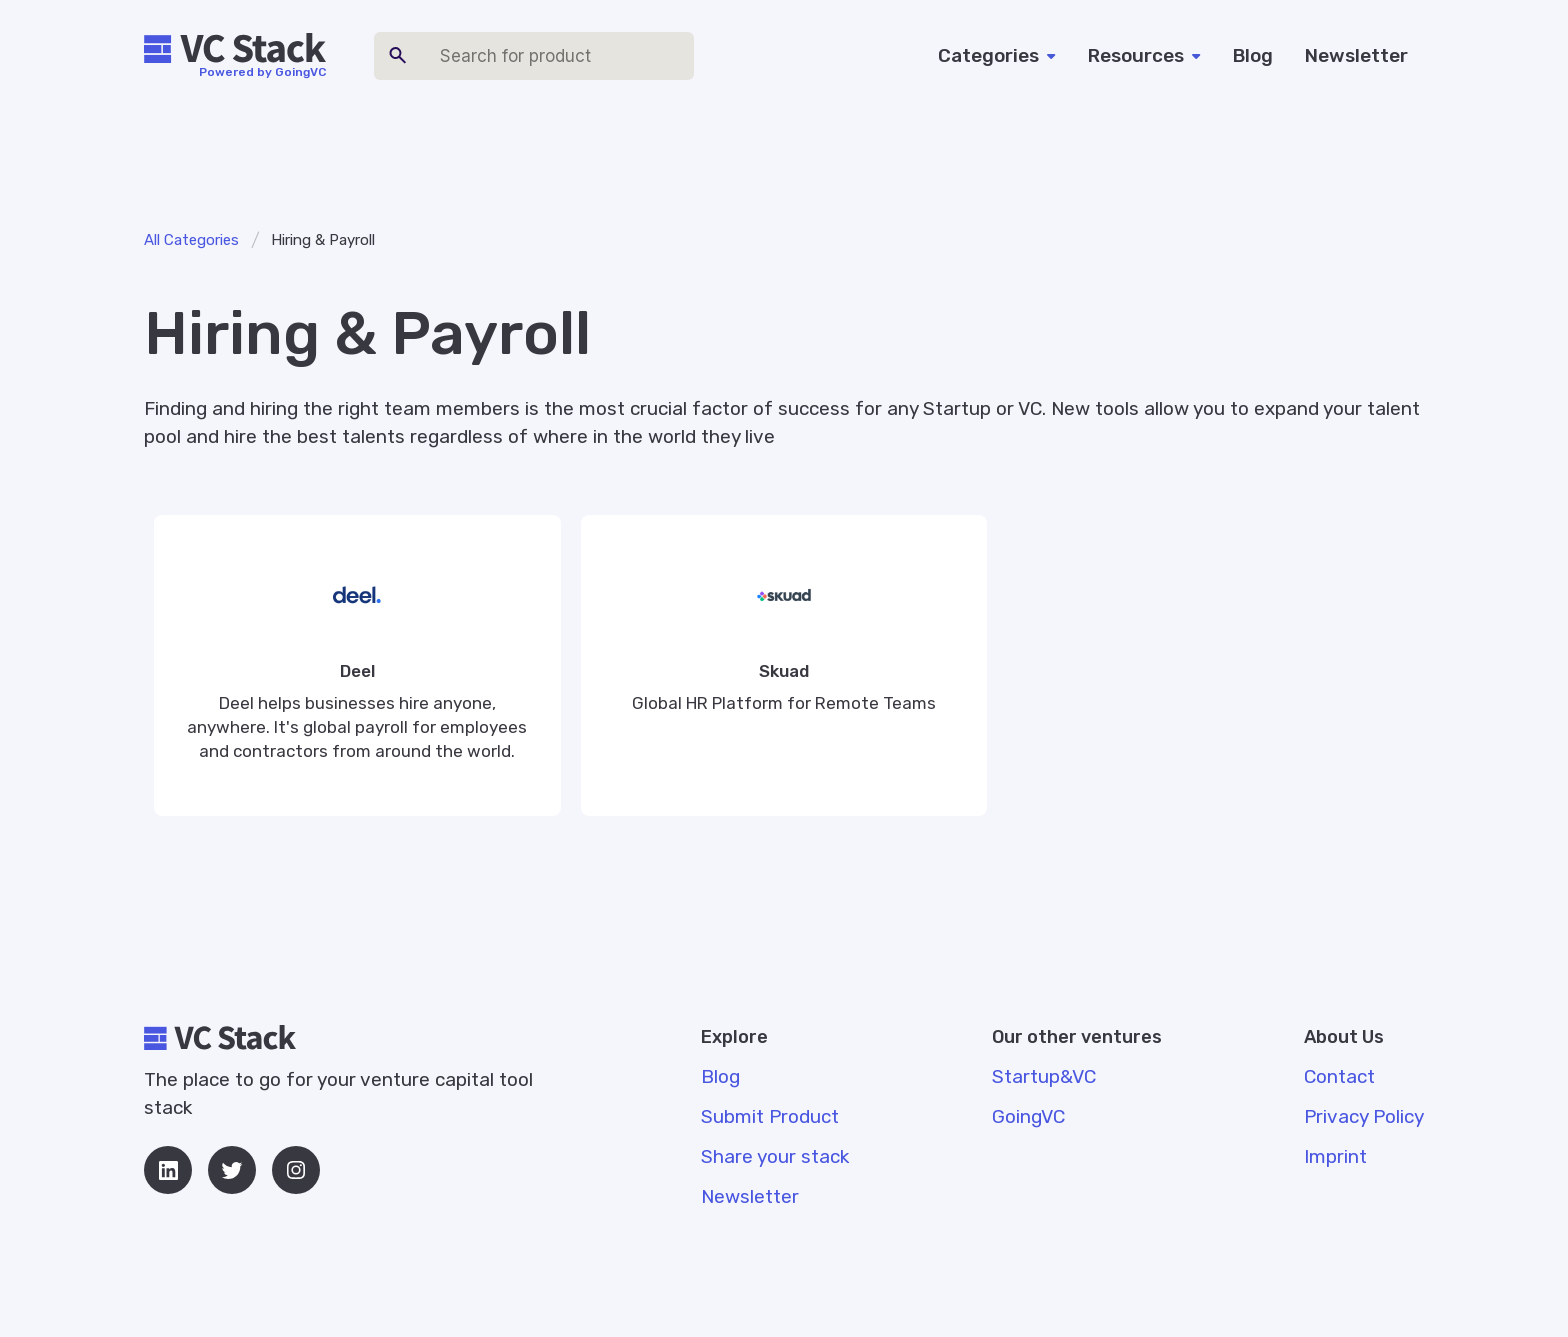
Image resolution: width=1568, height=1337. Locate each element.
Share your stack (775, 1156)
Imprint (1335, 1156)
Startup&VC (1044, 1076)
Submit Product (770, 1116)
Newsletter (1356, 55)
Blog (1253, 55)
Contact (1339, 1076)
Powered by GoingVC (262, 72)
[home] (235, 49)
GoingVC (1028, 1116)
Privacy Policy (1364, 1116)
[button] (997, 56)
